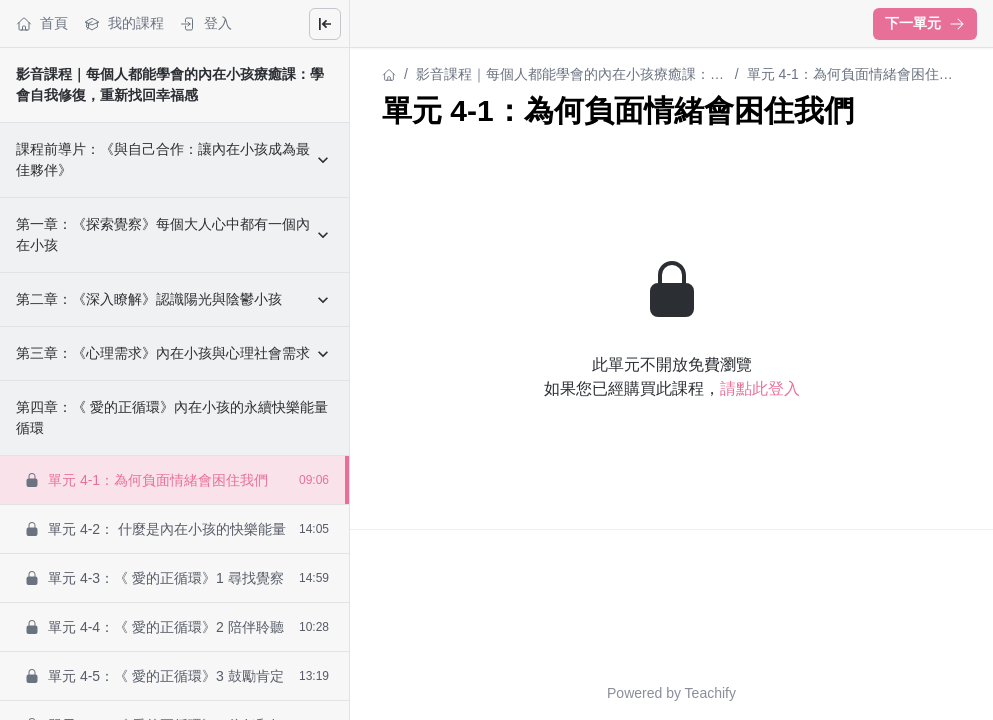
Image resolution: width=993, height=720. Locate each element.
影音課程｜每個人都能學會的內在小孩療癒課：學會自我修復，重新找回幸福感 (570, 75)
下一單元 (925, 23)
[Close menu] (325, 24)
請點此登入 (760, 388)
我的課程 (124, 23)
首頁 (42, 23)
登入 (206, 23)
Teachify (710, 693)
